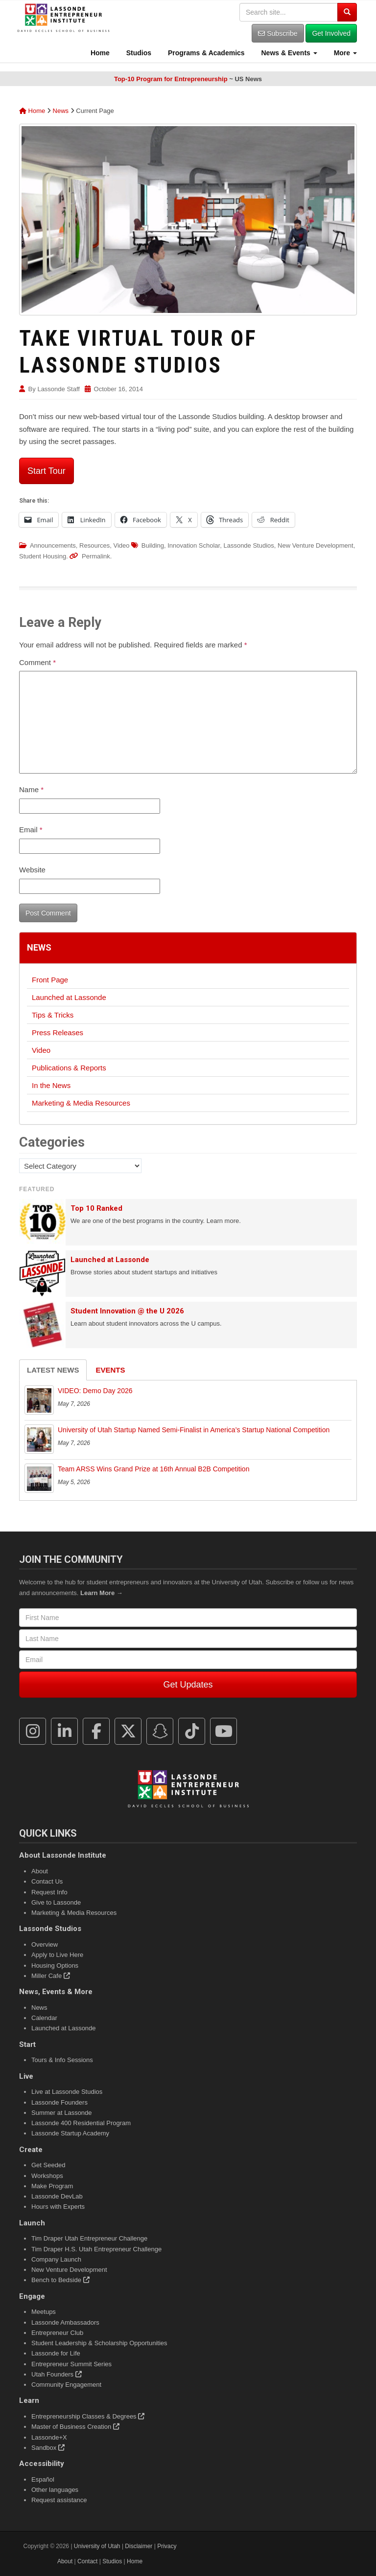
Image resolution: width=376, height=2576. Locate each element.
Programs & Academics (205, 53)
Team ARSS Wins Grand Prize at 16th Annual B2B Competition (153, 1469)
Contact (87, 2561)
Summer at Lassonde (61, 2112)
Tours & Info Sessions (62, 2060)
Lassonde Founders (59, 2102)
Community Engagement (66, 2384)
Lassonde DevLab (57, 2196)
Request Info (49, 1892)
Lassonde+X (49, 2437)
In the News (51, 1085)
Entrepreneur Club (57, 2332)
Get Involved (331, 33)
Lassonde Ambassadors (65, 2322)
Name (31, 789)
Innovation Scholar (193, 545)
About (39, 1871)
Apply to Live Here (57, 1954)
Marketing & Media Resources (81, 1103)
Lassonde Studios (248, 545)
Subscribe (277, 33)
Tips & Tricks (52, 1015)
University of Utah (97, 2546)
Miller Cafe (50, 1975)
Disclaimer (138, 2546)
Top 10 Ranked (96, 1208)
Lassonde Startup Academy (70, 2133)
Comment (37, 662)
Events (110, 1370)
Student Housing (42, 556)
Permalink (96, 556)
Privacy (166, 2546)
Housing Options (54, 1965)
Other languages (54, 2489)
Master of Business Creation (75, 2426)
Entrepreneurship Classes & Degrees (87, 2416)
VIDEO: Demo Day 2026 (95, 1391)
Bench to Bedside (60, 2280)
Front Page (50, 980)
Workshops (47, 2175)
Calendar (44, 2017)
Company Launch (56, 2259)
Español (42, 2479)
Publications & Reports (69, 1068)
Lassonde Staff (58, 389)
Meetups (43, 2311)
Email (31, 829)
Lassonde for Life (55, 2353)
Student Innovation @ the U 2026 (127, 1311)
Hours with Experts (58, 2206)
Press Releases (57, 1032)
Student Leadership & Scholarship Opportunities (99, 2343)
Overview (44, 1944)
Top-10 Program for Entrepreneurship (171, 79)
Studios (137, 53)
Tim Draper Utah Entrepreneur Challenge (89, 2238)
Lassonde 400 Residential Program (81, 2123)
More (344, 53)
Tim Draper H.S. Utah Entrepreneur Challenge (96, 2249)
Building (152, 545)
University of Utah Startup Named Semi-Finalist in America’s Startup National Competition (193, 1430)
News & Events (288, 53)
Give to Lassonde (56, 1902)
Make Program (52, 2186)
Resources (94, 545)
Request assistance (59, 2500)
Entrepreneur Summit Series (71, 2364)
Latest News (53, 1370)
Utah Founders (56, 2374)
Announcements (53, 545)
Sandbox (48, 2447)
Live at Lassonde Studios (66, 2091)
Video (121, 545)
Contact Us (47, 1881)
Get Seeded (48, 2165)
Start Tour (46, 471)
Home (99, 53)
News (61, 110)
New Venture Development (315, 545)
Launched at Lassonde (69, 997)
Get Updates (187, 1684)
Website (32, 870)
